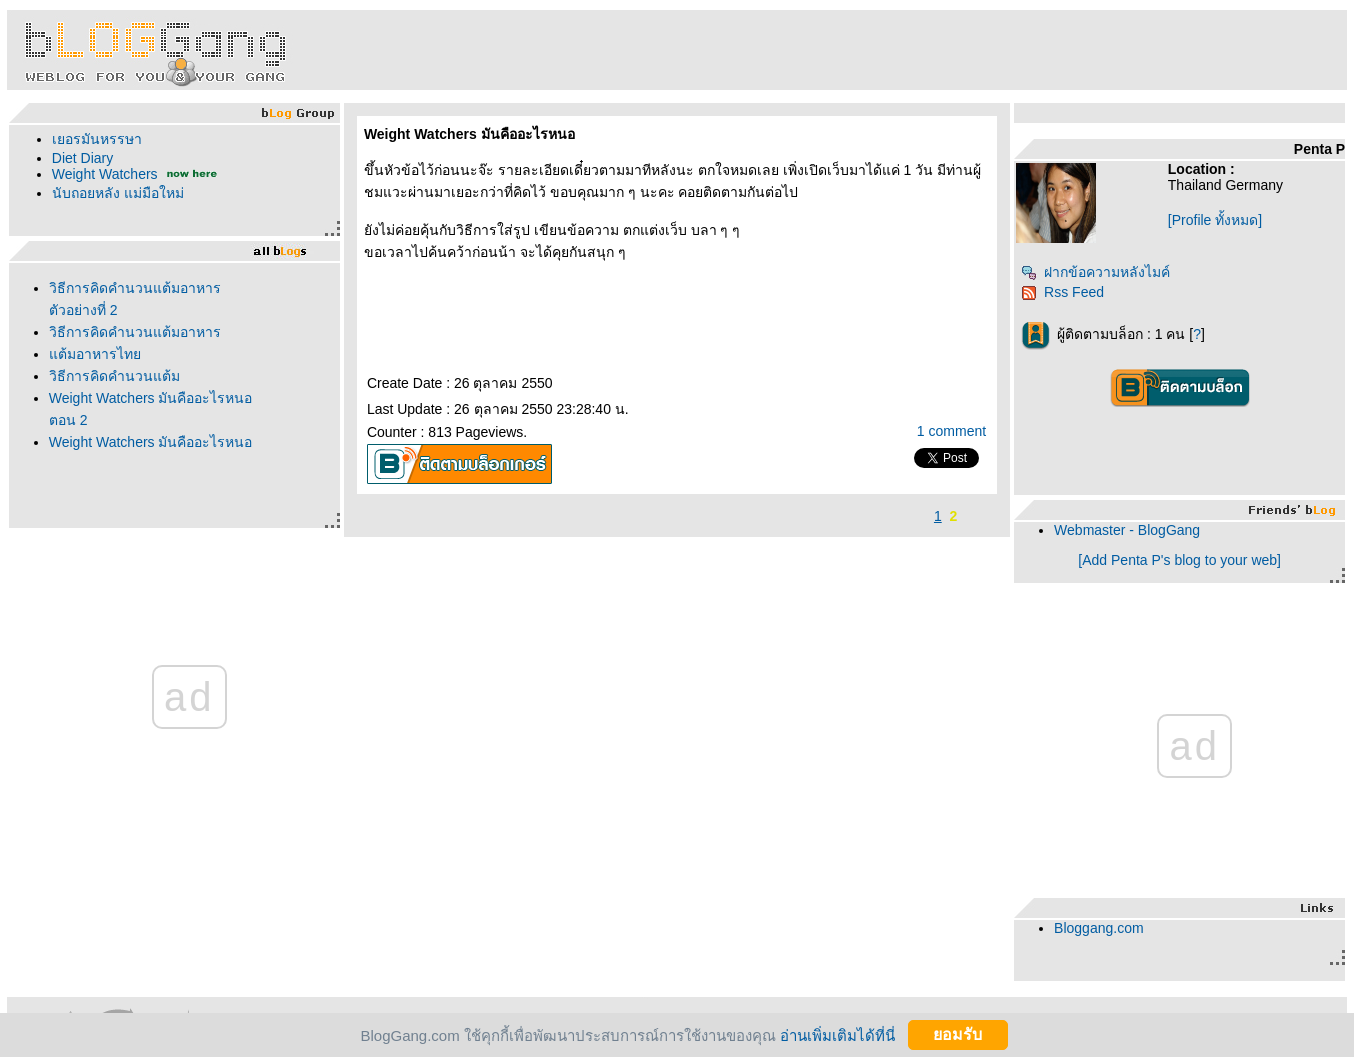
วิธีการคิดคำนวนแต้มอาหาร (135, 332)
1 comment (951, 431)
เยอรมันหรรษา (97, 139)
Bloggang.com (1099, 928)
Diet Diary (82, 158)
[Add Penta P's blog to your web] (1179, 560)
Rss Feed (1062, 292)
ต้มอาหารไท (95, 354)
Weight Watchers (105, 174)
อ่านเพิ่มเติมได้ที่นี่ (837, 1034)
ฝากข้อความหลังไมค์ (1095, 272)
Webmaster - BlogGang (1127, 530)
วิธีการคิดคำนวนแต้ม (114, 376)
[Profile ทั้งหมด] (1215, 220)
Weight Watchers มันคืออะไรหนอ (151, 442)
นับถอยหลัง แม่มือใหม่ (118, 193)
